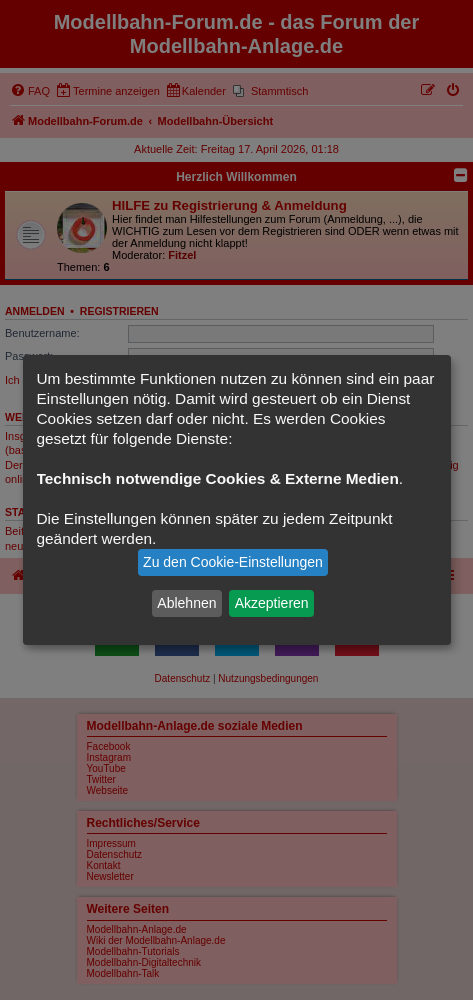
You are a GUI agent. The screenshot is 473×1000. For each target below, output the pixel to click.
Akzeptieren (272, 603)
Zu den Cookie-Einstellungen (233, 562)
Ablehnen (186, 603)
